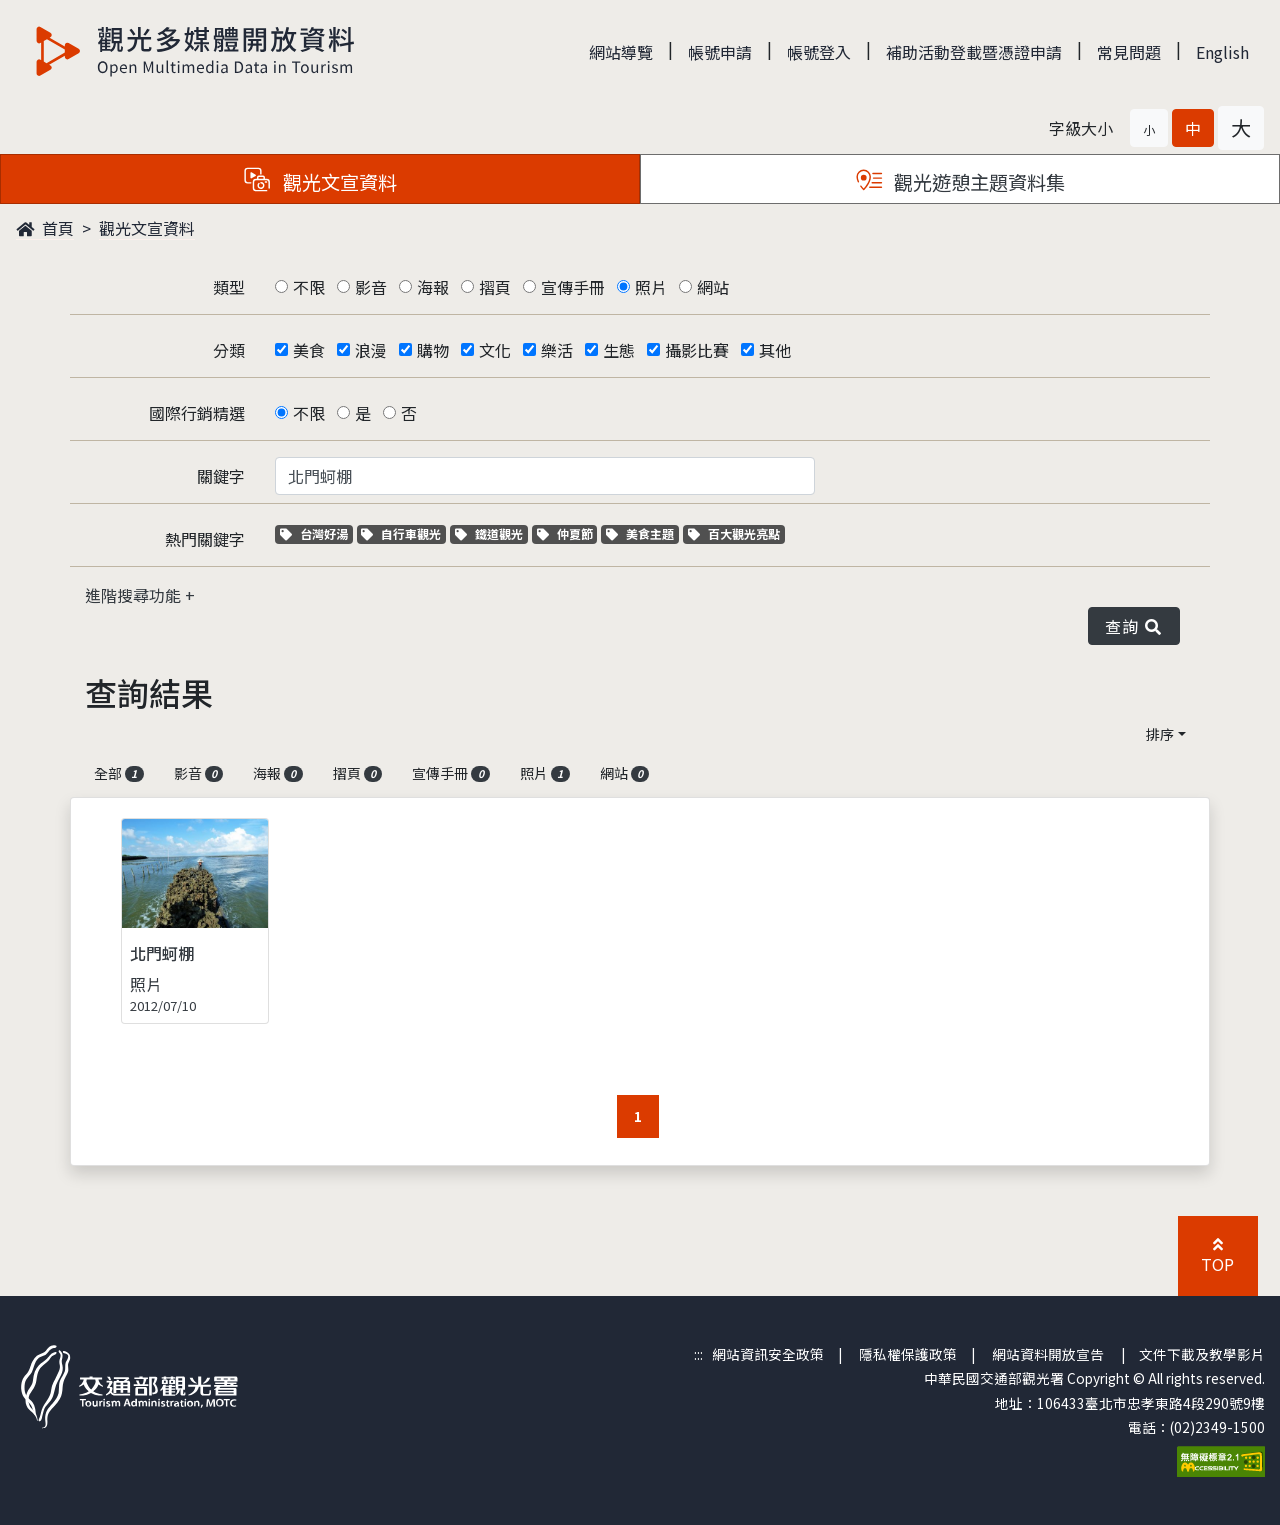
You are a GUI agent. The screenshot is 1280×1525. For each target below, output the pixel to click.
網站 (713, 287)
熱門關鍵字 (205, 539)
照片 (651, 287)
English (1222, 52)
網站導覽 (621, 52)
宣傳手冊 (573, 287)
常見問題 (1129, 52)
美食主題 (642, 533)
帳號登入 (819, 52)
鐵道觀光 (491, 533)
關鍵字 (221, 476)
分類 (229, 350)
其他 (775, 350)
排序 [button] (1160, 734)
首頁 (45, 228)
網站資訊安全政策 (768, 1354)
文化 (495, 350)
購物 (433, 350)
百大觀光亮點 (734, 533)
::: (698, 1354)
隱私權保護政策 (908, 1354)
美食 (309, 350)
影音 (371, 287)
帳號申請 (720, 52)
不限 (309, 287)
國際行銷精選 (197, 413)
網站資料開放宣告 (1048, 1354)
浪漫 (371, 350)
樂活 (557, 350)
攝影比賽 (697, 350)
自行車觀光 (401, 533)
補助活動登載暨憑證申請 (974, 52)
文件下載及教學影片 (1202, 1354)
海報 (433, 287)
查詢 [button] (1134, 626)
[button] (1149, 128)
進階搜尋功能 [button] (135, 595)
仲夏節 (567, 533)
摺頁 (495, 287)
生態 (619, 350)
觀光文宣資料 (147, 228)
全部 (119, 773)
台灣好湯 (316, 533)
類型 (229, 287)
